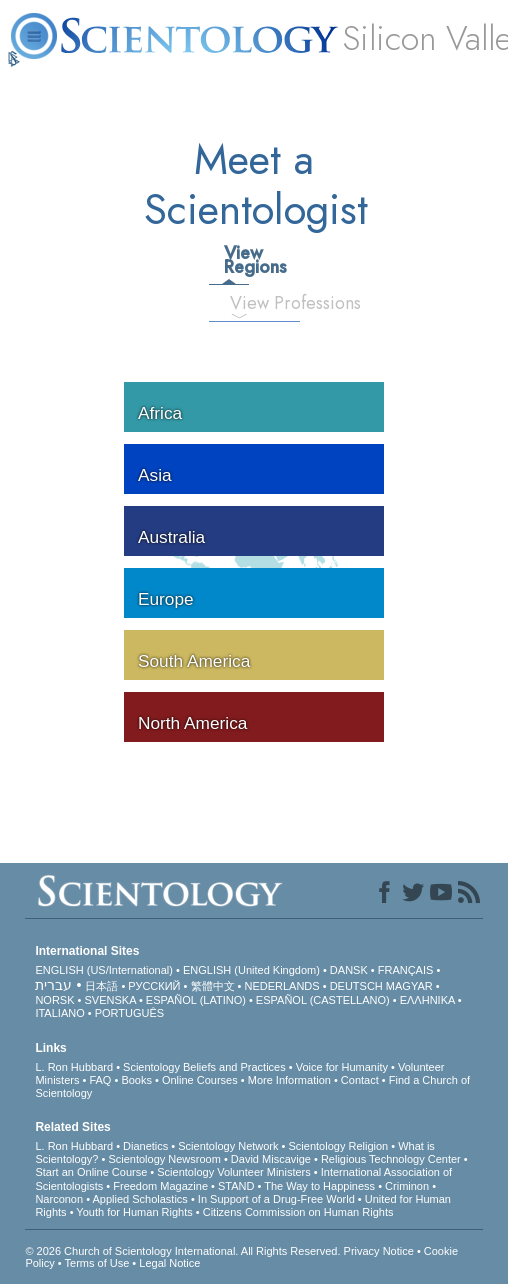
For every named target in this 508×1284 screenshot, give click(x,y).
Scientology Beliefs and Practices (204, 1067)
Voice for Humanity (342, 1067)
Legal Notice (169, 1263)
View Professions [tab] (247, 303)
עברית (53, 985)
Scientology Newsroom (164, 1159)
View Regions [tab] (236, 260)
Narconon (59, 1199)
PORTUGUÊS (129, 1013)
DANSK (349, 970)
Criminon (407, 1186)
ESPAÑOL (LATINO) (196, 1000)
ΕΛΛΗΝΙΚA (427, 1000)
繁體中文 (213, 986)
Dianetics (145, 1146)
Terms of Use (97, 1263)
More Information (289, 1080)
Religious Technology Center (391, 1159)
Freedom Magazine (160, 1186)
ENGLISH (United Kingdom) (251, 970)
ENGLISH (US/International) (104, 970)
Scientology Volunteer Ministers (233, 1172)
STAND (236, 1186)
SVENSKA (110, 1000)
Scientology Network (228, 1146)
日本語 (101, 986)
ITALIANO (59, 1013)
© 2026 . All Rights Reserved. (184, 1251)
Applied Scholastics (139, 1199)
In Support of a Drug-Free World (276, 1199)
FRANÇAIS (406, 970)
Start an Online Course (91, 1172)
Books (136, 1080)
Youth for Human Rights (134, 1212)
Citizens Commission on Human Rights (298, 1212)
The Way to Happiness (319, 1186)
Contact (360, 1080)
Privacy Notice (379, 1251)
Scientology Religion (339, 1146)
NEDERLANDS (281, 986)
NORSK (54, 1000)
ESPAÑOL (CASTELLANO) (323, 1000)
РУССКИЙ (154, 986)
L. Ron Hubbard (74, 1067)
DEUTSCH (356, 986)
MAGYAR (409, 986)
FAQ (100, 1080)
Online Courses (200, 1080)
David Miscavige (271, 1159)
